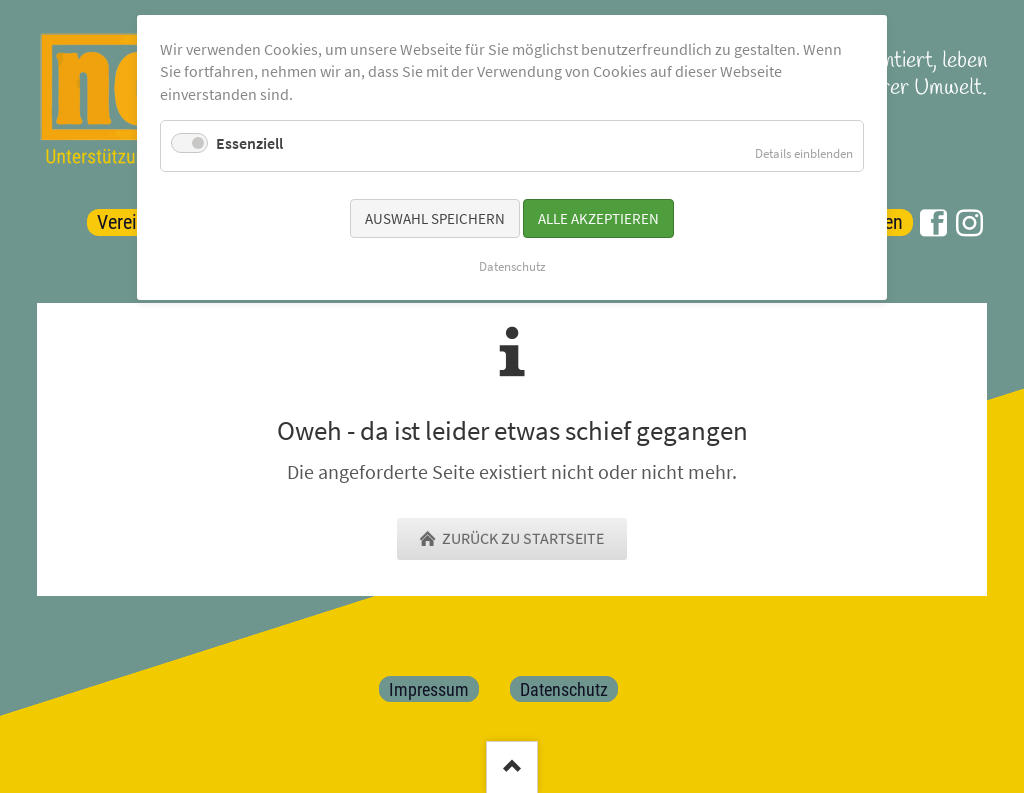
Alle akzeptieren (598, 218)
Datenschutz (564, 688)
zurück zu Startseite (521, 538)
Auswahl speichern (435, 218)
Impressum (429, 688)
